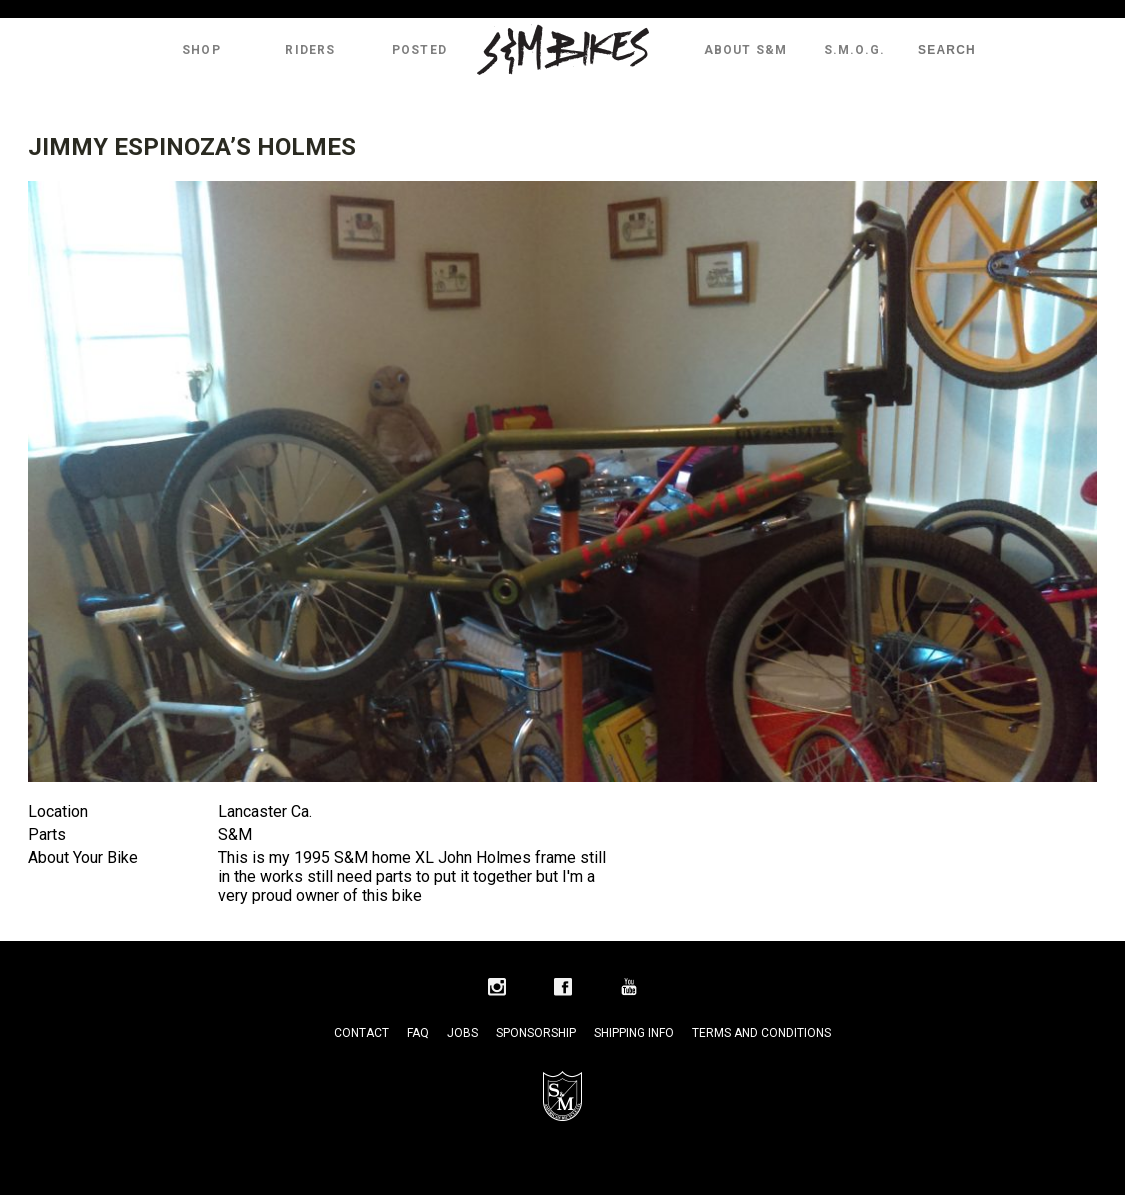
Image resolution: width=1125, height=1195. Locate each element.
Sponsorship (536, 1033)
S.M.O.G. (855, 50)
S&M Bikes (563, 50)
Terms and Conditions (761, 1033)
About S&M (746, 50)
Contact (361, 1033)
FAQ (418, 1033)
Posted (419, 50)
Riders (310, 50)
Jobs (462, 1033)
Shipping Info (634, 1033)
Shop (201, 50)
